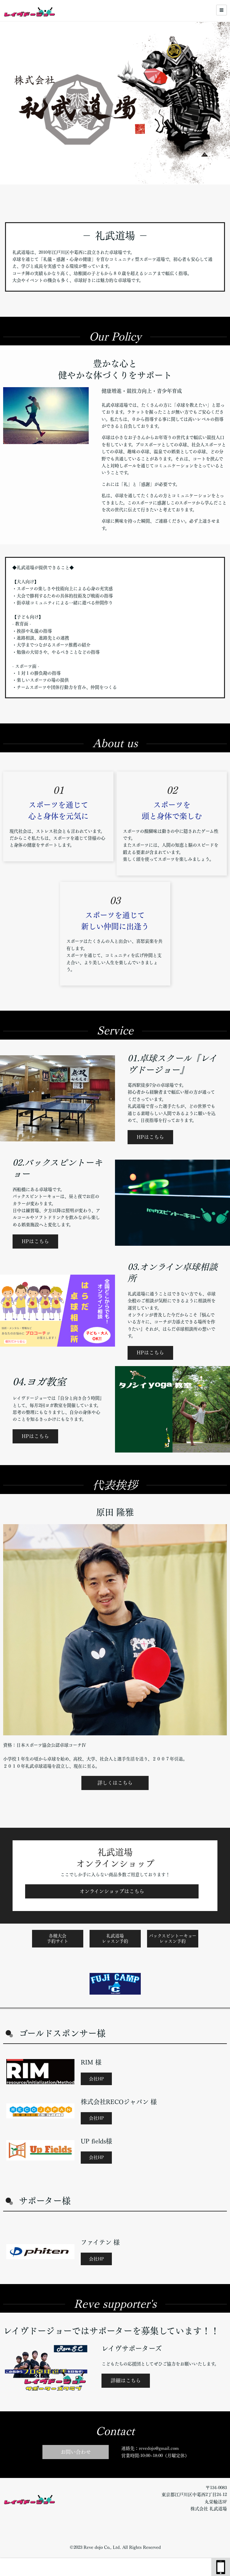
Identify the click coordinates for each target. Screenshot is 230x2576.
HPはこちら (150, 1137)
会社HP (96, 2079)
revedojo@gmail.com (159, 2448)
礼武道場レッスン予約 (115, 1938)
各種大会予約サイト (57, 1938)
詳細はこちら (126, 2380)
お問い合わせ (76, 2451)
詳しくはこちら (115, 1782)
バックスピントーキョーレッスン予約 (172, 1938)
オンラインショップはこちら (111, 1891)
